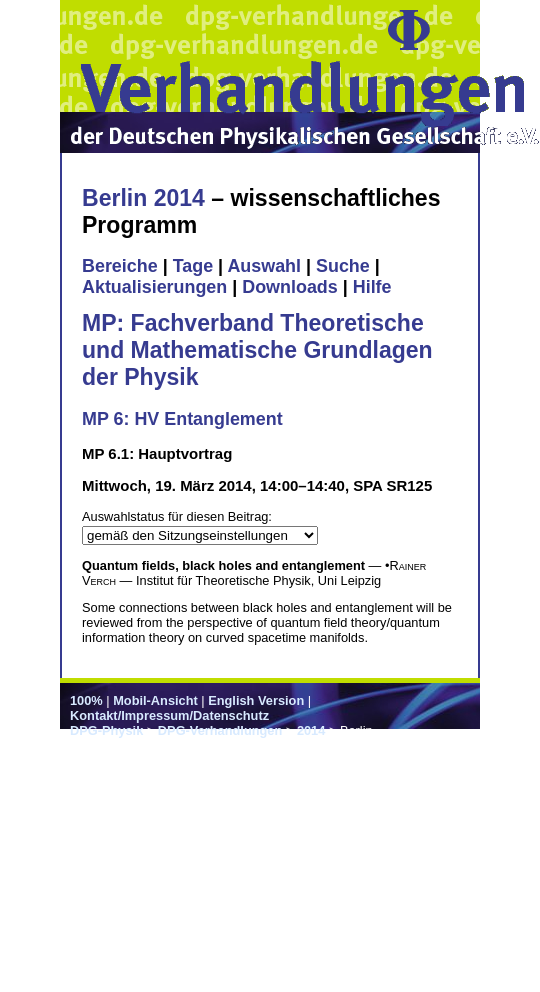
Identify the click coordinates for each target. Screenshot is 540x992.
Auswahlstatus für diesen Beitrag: (177, 516)
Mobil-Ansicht (155, 700)
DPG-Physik (106, 730)
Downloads (290, 287)
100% (86, 700)
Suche (343, 266)
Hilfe (372, 287)
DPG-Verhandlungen (220, 730)
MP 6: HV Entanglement (182, 419)
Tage (193, 266)
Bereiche (120, 266)
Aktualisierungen (154, 287)
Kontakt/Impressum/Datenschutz (169, 715)
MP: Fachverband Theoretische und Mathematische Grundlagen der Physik (257, 350)
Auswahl (264, 266)
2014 (311, 730)
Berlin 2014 (143, 198)
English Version (256, 700)
